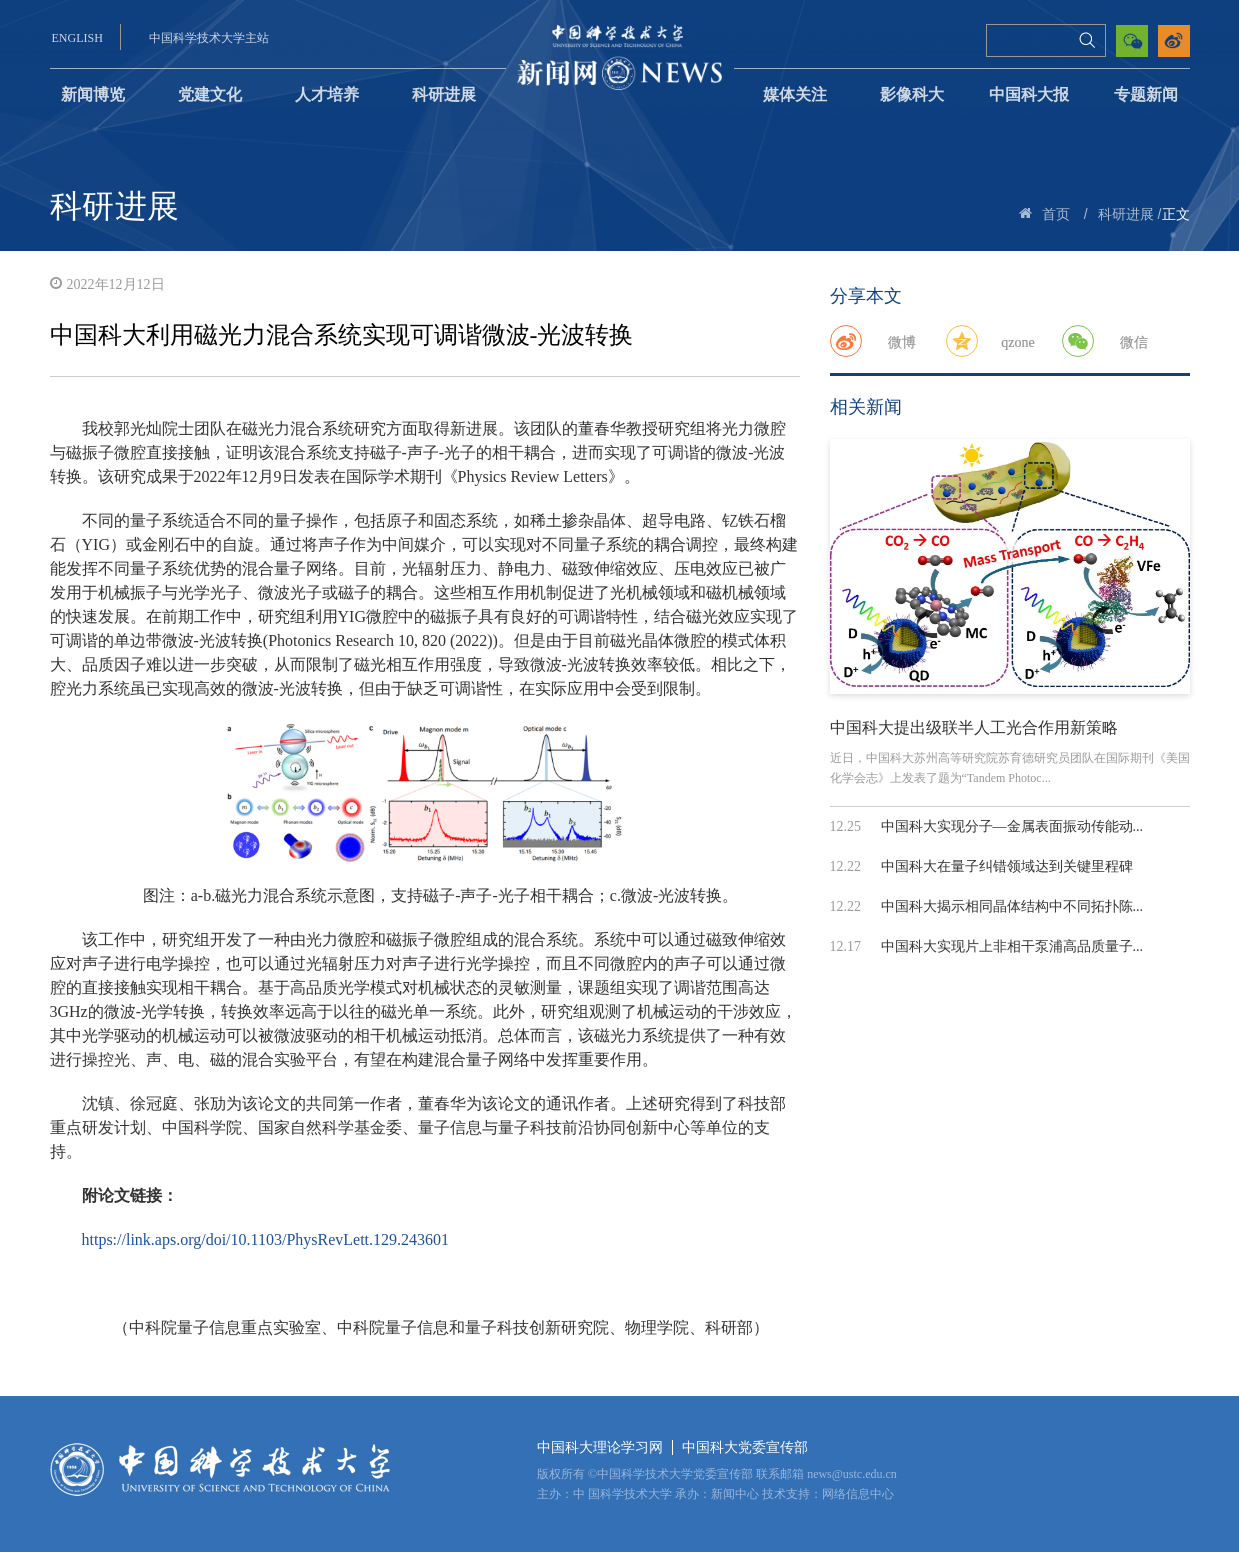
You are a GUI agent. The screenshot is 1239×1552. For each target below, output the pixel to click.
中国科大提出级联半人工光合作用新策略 (974, 727)
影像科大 (912, 94)
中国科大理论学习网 (600, 1447)
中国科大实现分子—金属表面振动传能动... (1012, 826)
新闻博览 (93, 94)
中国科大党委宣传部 (745, 1447)
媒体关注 (795, 94)
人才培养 (327, 94)
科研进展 (444, 94)
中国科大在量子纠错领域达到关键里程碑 (1007, 866)
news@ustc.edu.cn (852, 1474)
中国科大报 (1029, 94)
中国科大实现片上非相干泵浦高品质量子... (1012, 946)
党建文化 (210, 94)
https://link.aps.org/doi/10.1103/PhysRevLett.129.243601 (266, 1239)
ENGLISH (77, 38)
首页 (1056, 214)
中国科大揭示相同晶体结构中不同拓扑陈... (1012, 906)
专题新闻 (1146, 94)
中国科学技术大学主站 (209, 38)
